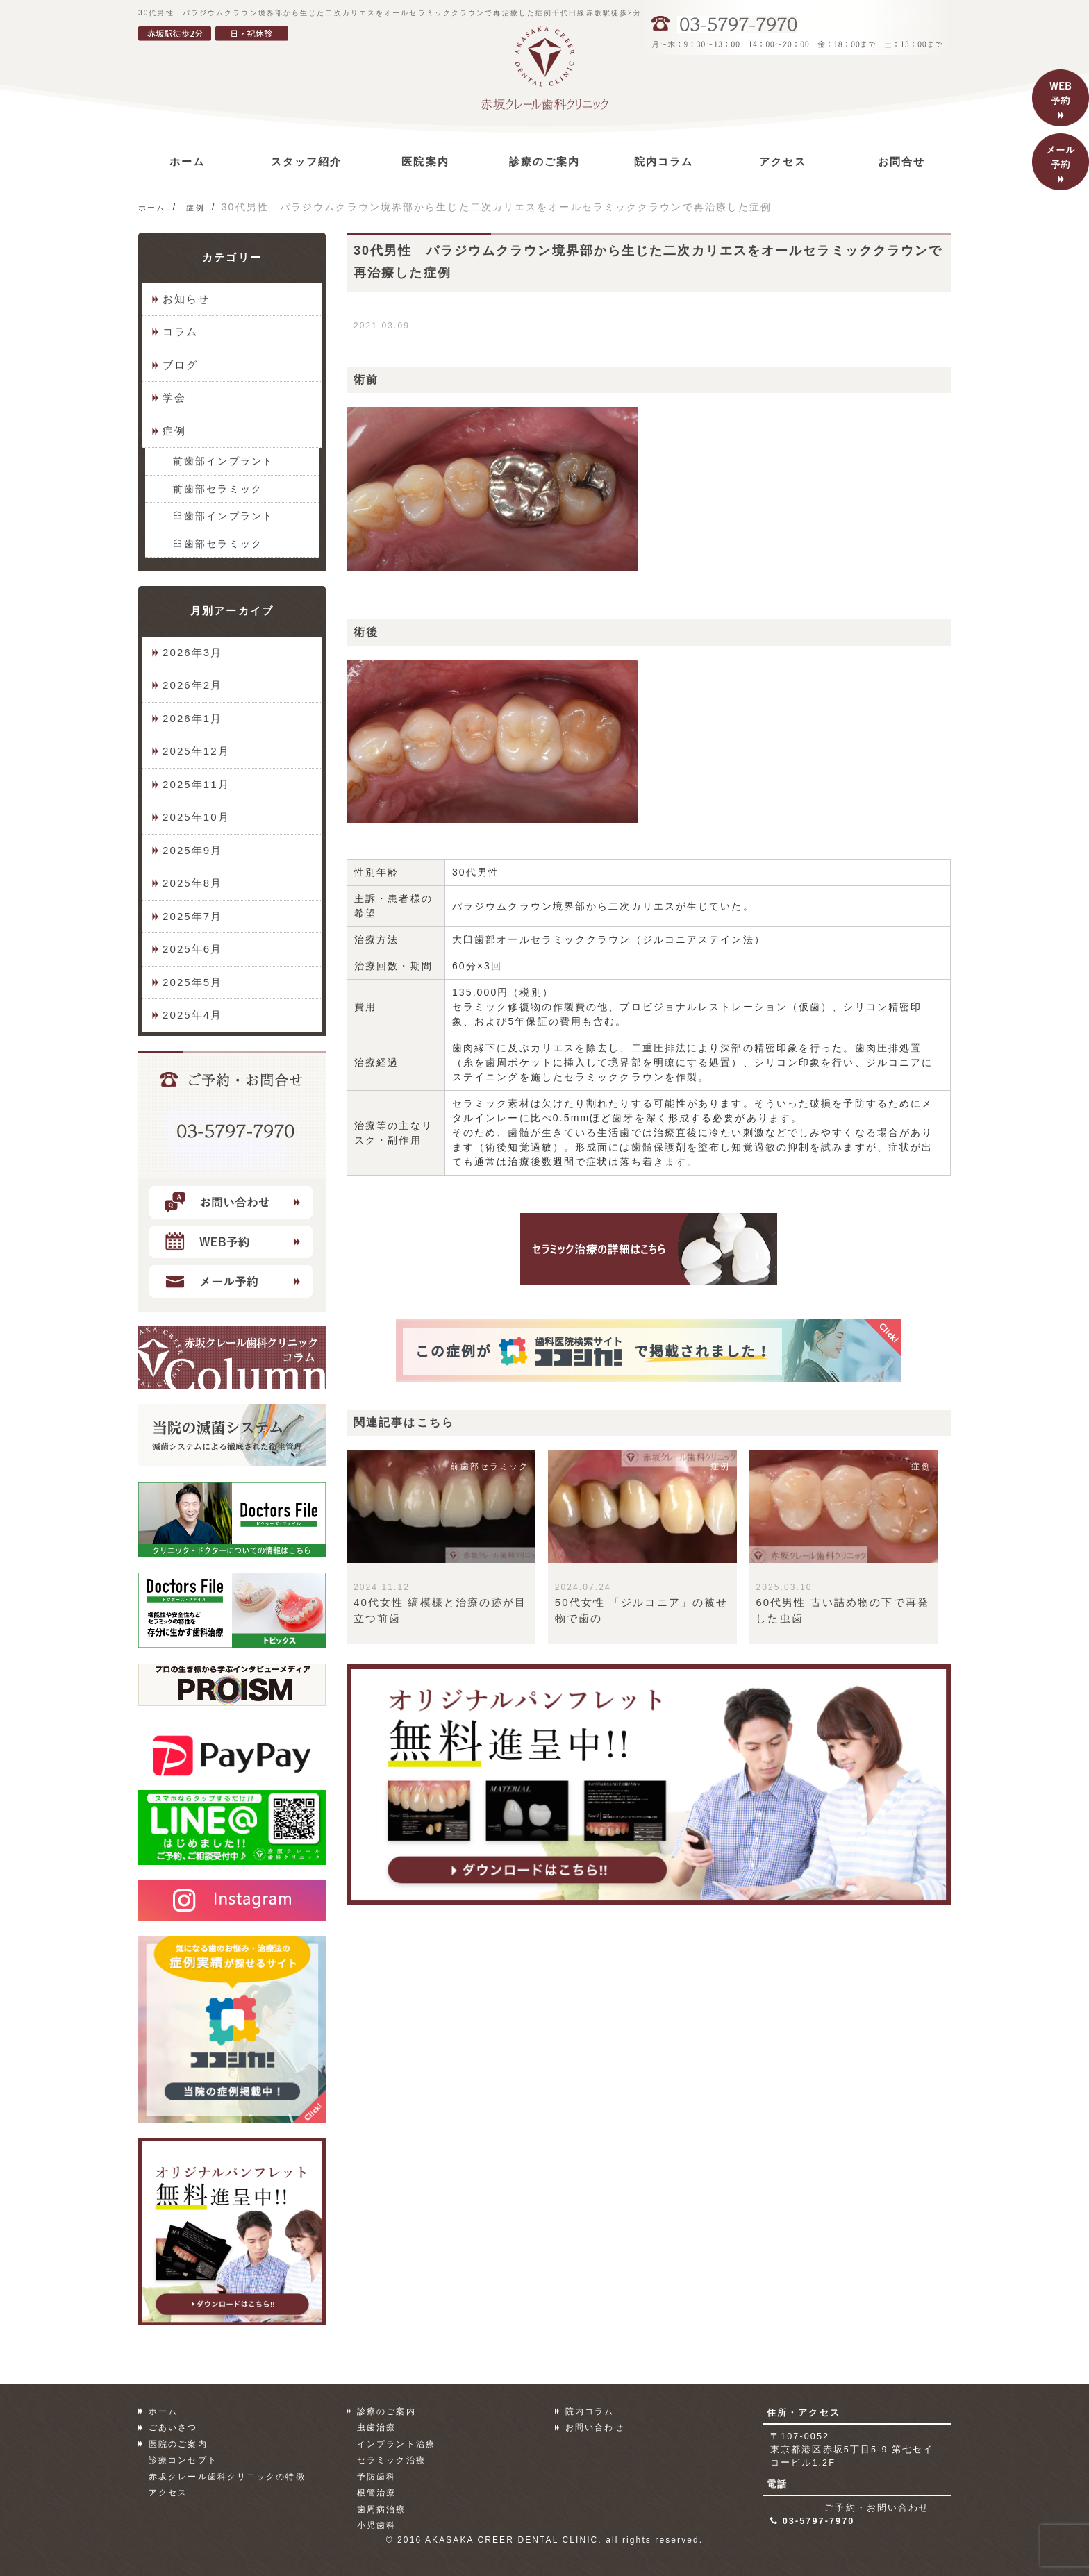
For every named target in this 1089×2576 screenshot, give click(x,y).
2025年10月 (196, 817)
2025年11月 (196, 784)
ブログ (180, 365)
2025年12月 (196, 751)
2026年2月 (192, 685)
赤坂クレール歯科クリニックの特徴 (227, 2477)
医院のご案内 (178, 2444)
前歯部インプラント (223, 461)
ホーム (163, 2411)
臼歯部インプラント (223, 515)
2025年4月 (192, 1015)
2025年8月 (192, 883)
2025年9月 (192, 850)
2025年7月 (192, 916)
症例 (174, 431)
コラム (180, 331)
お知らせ (186, 299)
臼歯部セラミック (218, 543)
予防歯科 (376, 2477)
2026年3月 (192, 652)
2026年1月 (192, 718)
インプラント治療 (396, 2444)
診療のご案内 (386, 2411)
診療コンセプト (183, 2460)
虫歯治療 (376, 2427)
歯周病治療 (381, 2509)
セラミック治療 (391, 2460)
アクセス (168, 2493)
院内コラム (590, 2411)
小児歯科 (376, 2525)
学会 (174, 397)
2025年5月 (192, 982)
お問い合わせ (594, 2427)
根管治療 (376, 2493)
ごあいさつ (173, 2427)
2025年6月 (192, 949)
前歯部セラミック (218, 488)
